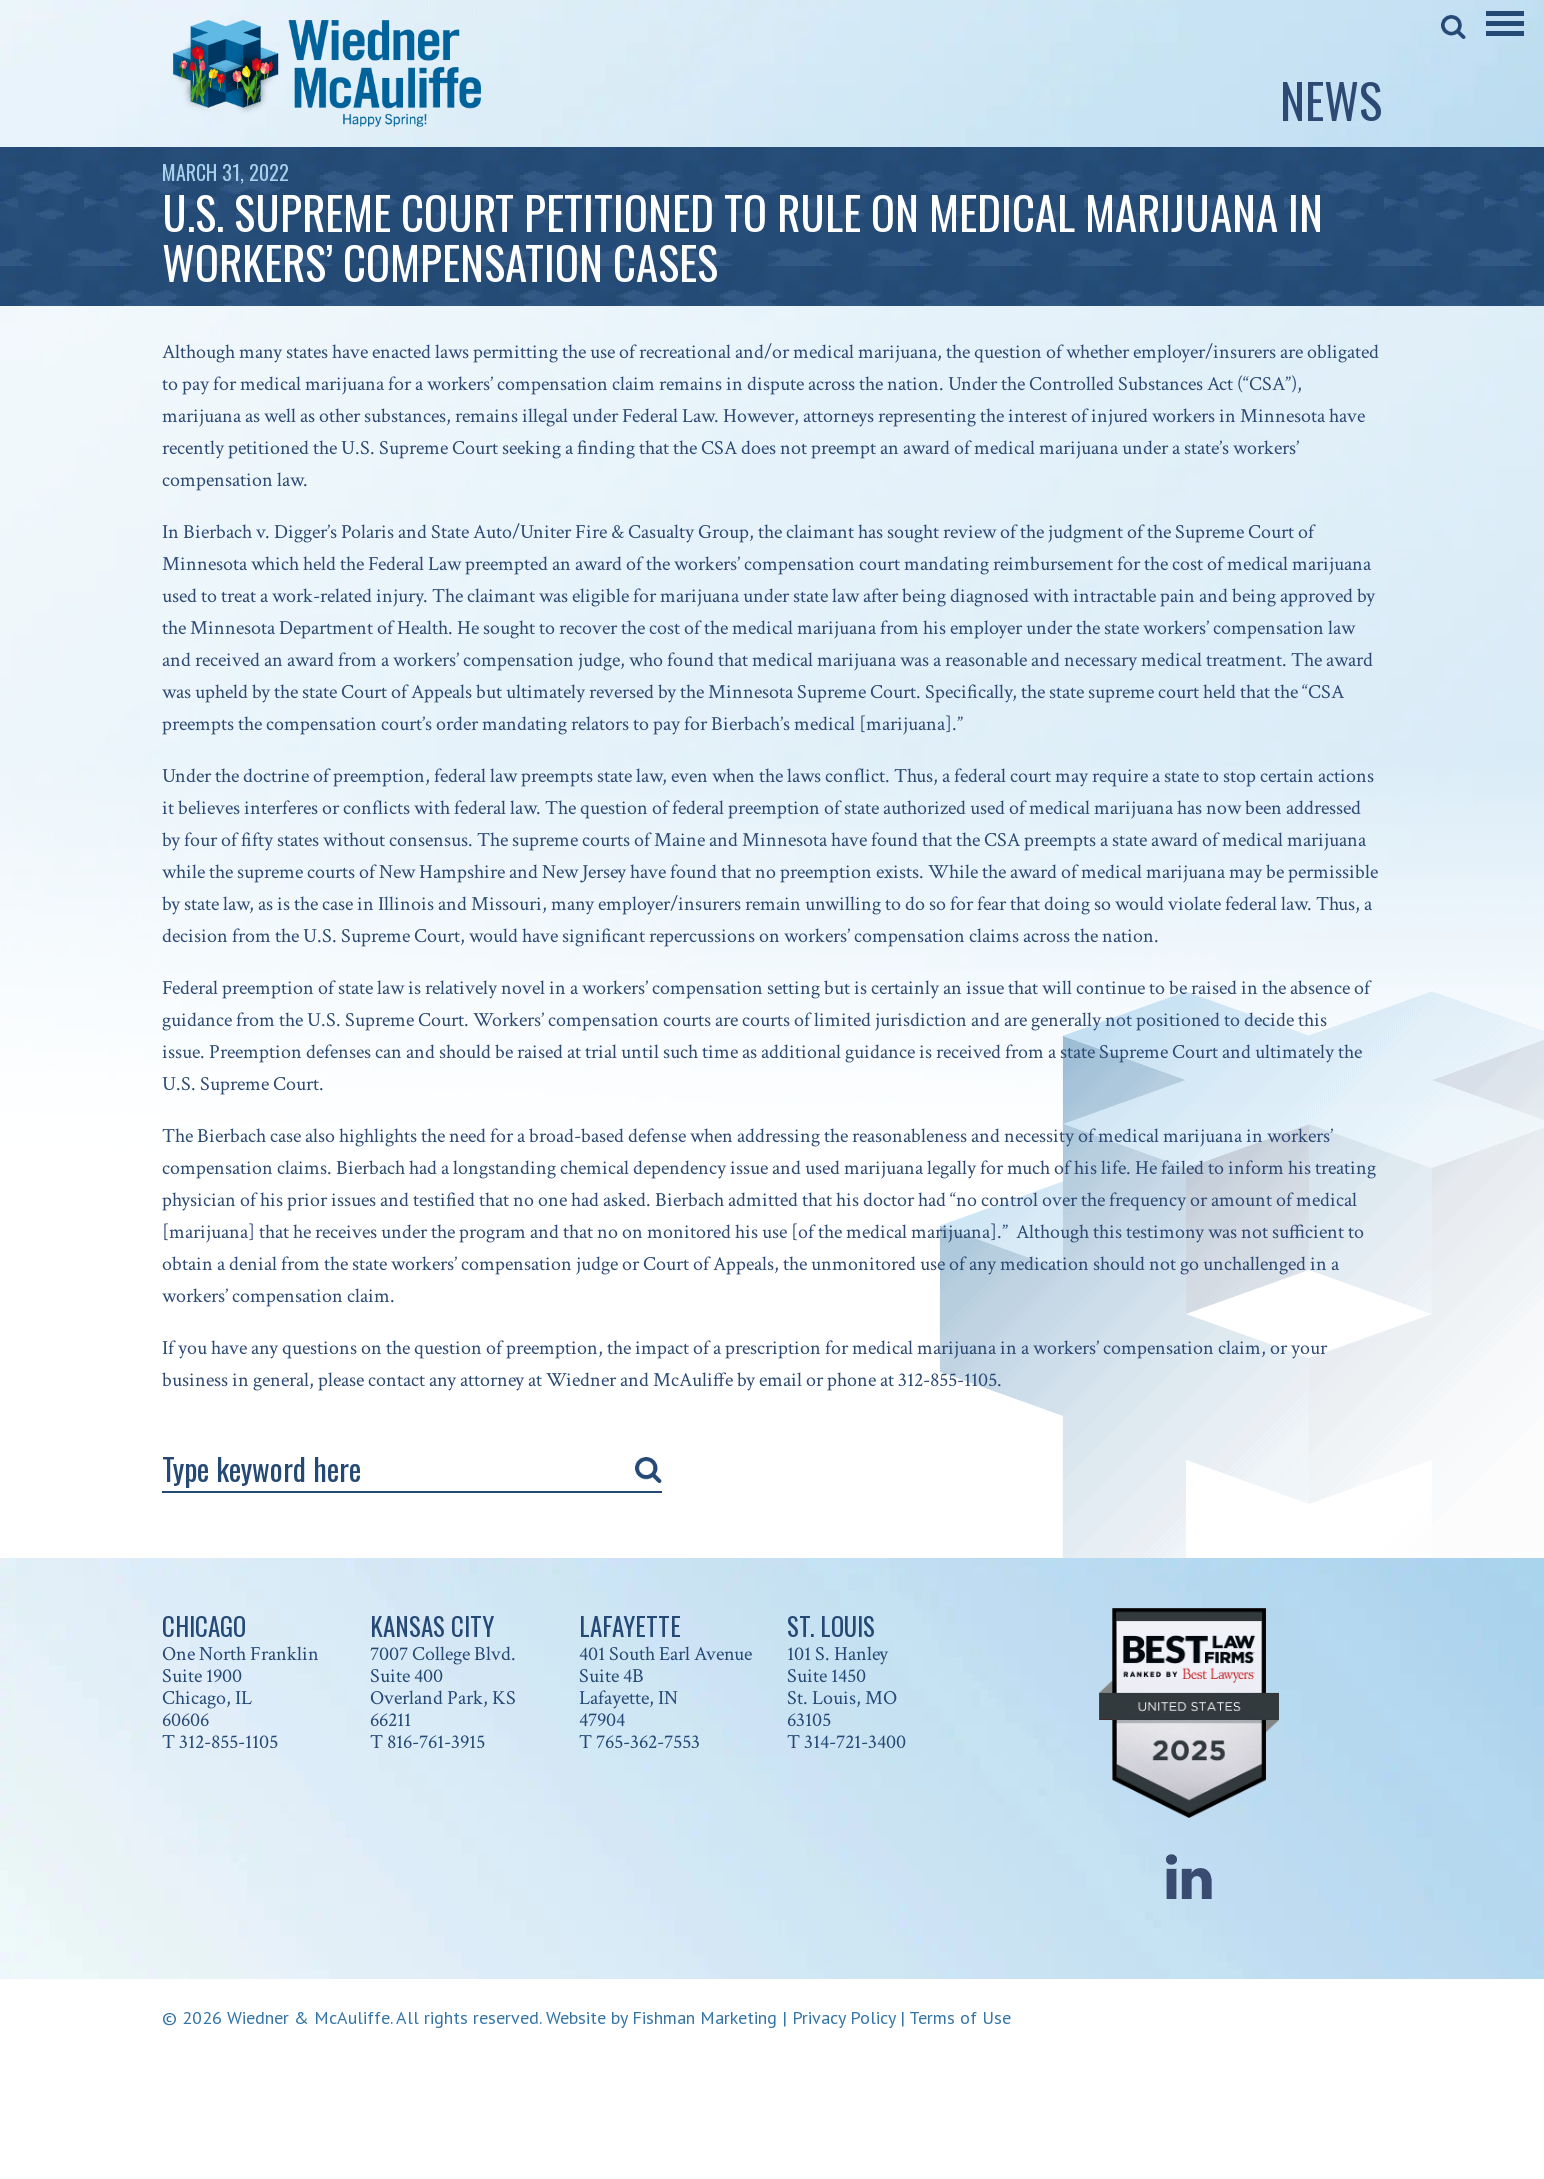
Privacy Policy (843, 2017)
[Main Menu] (1505, 37)
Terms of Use (960, 2017)
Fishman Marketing (704, 2017)
